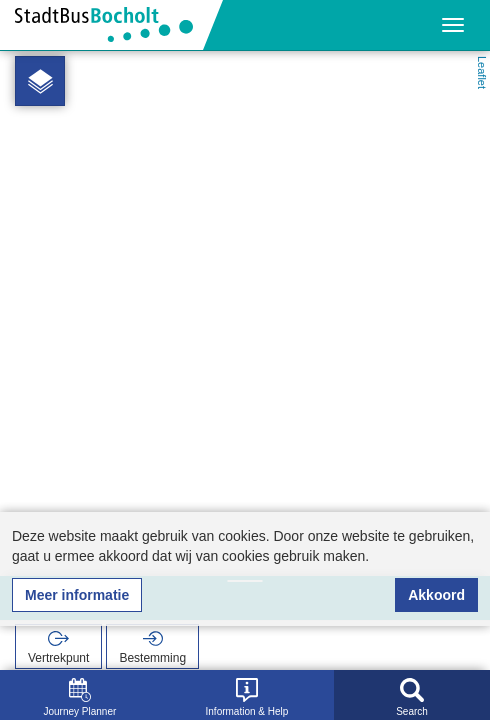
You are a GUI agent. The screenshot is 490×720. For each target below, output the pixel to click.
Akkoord (436, 595)
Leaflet (482, 72)
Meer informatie (77, 595)
